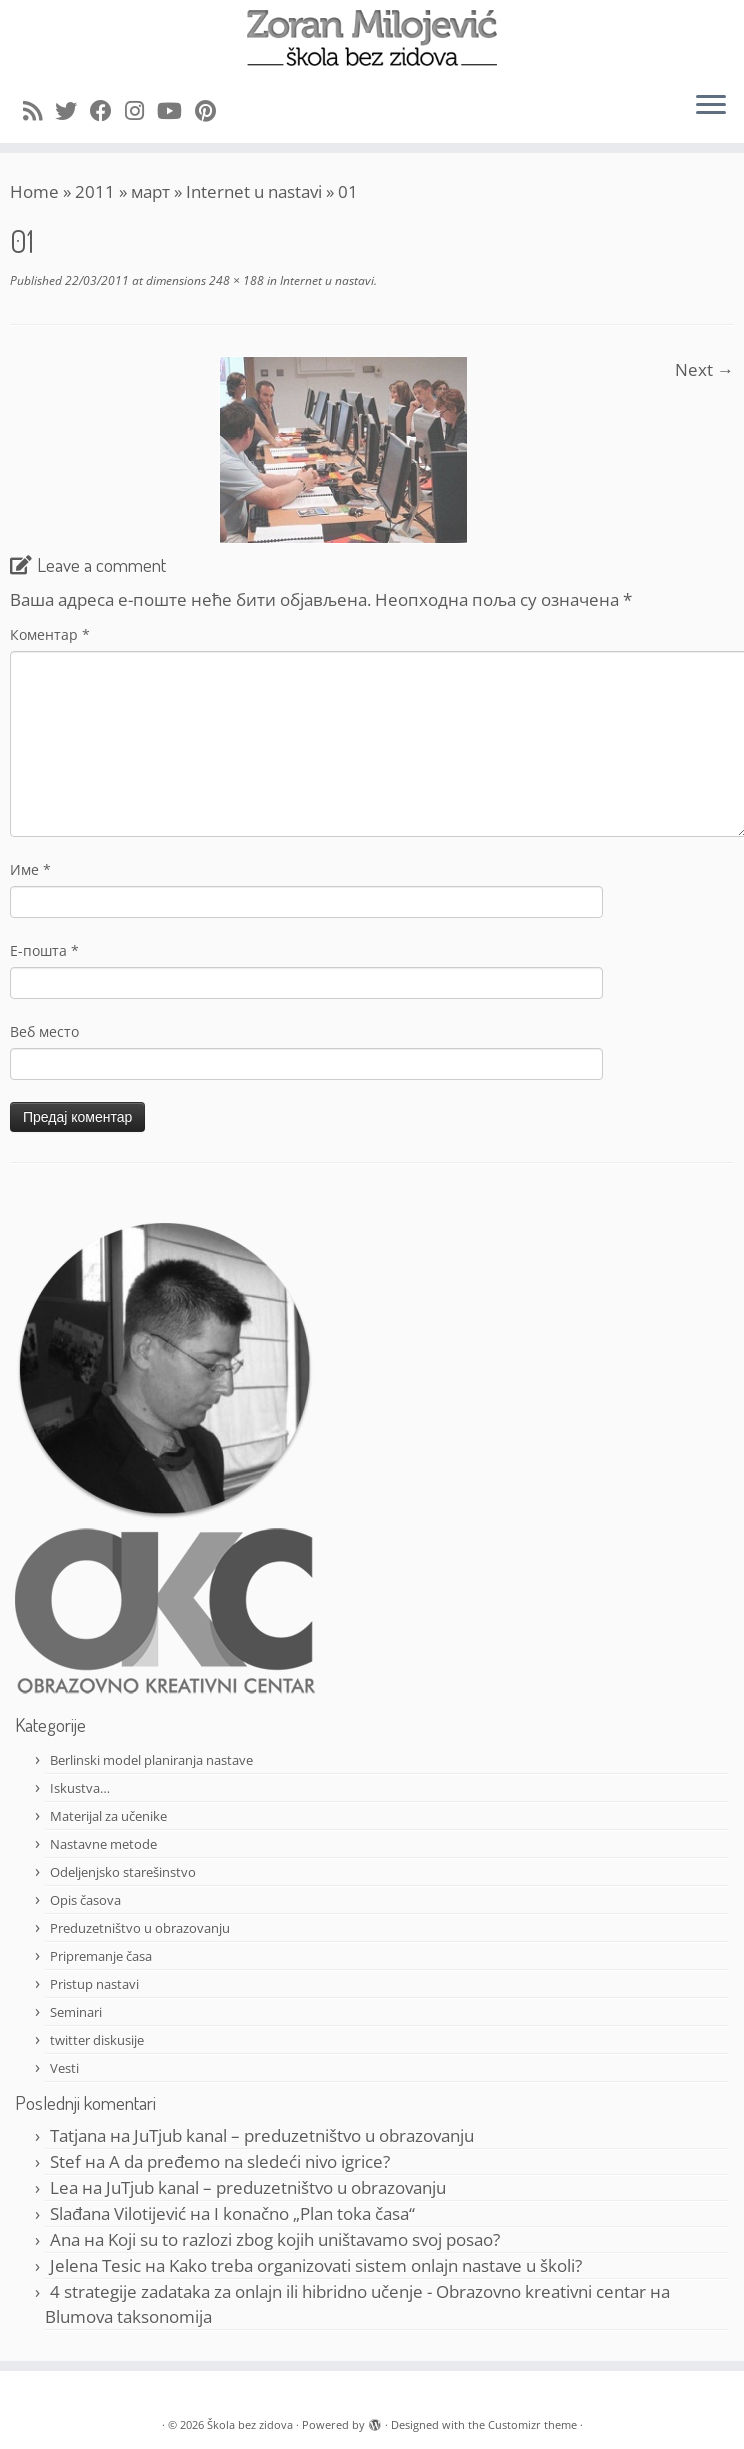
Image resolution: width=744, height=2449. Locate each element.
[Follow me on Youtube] (176, 110)
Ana (65, 2239)
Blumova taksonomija (128, 2316)
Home (34, 191)
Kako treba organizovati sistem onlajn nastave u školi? (375, 2265)
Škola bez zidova (250, 2424)
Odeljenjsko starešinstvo (123, 1872)
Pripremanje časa (101, 1956)
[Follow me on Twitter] (72, 110)
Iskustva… (80, 1788)
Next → (704, 369)
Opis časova (85, 1900)
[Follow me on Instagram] (141, 110)
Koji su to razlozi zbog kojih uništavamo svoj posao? (304, 2239)
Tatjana (78, 2135)
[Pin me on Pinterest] (212, 110)
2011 (95, 191)
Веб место (44, 1031)
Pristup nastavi (94, 1984)
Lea (64, 2187)
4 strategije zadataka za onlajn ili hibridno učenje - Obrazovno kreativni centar (348, 2291)
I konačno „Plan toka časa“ (314, 2213)
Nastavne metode (103, 1844)
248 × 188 (235, 280)
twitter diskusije (97, 2040)
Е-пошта (44, 950)
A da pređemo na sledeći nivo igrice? (249, 2161)
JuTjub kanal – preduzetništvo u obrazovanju (304, 2135)
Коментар (50, 634)
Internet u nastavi (254, 191)
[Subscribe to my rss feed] (39, 110)
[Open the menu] (711, 107)
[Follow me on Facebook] (107, 110)
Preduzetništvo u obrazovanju (140, 1928)
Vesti (64, 2068)
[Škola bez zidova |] (372, 38)
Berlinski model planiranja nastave (151, 1760)
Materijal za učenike (108, 1816)
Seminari (76, 2012)
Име (30, 869)
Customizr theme (532, 2424)
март (150, 191)
